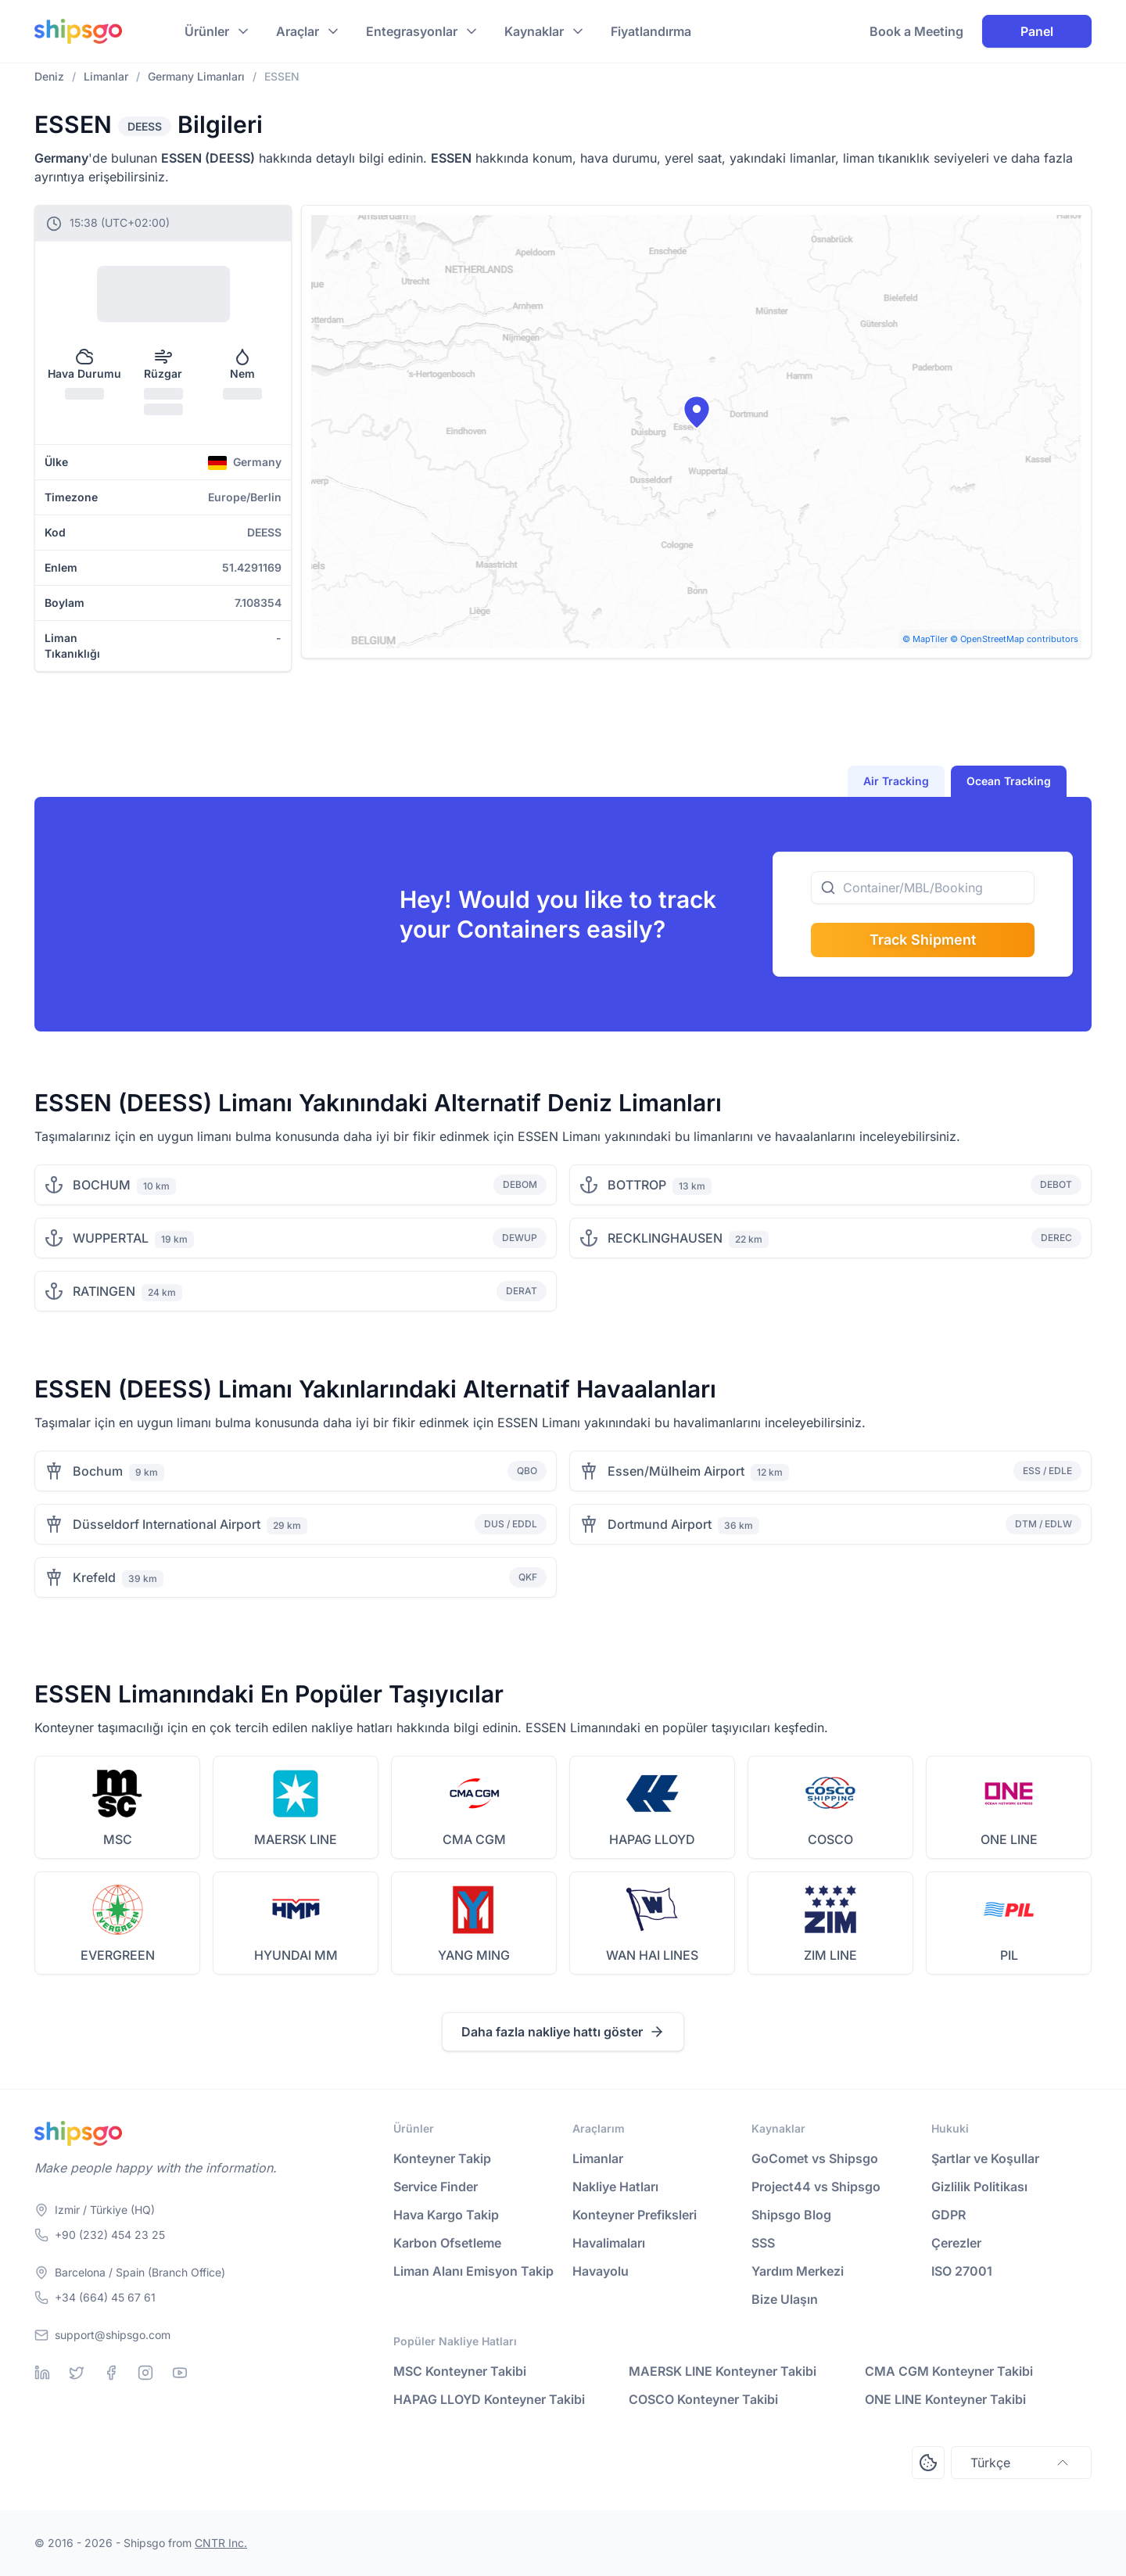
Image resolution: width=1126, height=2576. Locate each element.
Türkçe (1021, 2462)
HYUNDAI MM (296, 1955)
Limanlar (597, 2158)
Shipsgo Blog (791, 2215)
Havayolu (600, 2271)
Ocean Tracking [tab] (1008, 781)
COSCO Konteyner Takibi (703, 2399)
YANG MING (474, 1955)
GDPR (948, 2215)
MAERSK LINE (295, 1839)
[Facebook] (111, 2372)
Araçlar (297, 31)
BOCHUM (102, 1185)
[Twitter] (76, 2372)
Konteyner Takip (442, 2158)
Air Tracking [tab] (896, 781)
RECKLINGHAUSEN (665, 1238)
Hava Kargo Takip (446, 2215)
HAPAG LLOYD (652, 1839)
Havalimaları (608, 2243)
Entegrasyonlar (411, 31)
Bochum (98, 1471)
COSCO (830, 1839)
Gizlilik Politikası (979, 2186)
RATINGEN (104, 1291)
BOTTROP (637, 1185)
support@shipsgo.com (112, 2334)
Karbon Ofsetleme (447, 2243)
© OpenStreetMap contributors (1014, 638)
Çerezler (956, 2243)
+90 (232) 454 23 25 (110, 2234)
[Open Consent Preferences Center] (928, 2462)
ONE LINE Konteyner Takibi (945, 2399)
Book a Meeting (916, 31)
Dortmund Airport (660, 1524)
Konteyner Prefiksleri (634, 2215)
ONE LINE (1009, 1839)
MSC (117, 1839)
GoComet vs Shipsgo (814, 2158)
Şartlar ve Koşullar (985, 2158)
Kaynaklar (534, 31)
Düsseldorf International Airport (166, 1524)
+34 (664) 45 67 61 (105, 2297)
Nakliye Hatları (615, 2186)
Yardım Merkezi (797, 2271)
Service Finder (435, 2186)
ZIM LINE (830, 1955)
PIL (1009, 1955)
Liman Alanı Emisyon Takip (473, 2271)
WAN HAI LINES (652, 1955)
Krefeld (94, 1577)
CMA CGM (474, 1839)
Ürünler (207, 31)
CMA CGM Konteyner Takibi (949, 2371)
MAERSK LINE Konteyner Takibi (722, 2371)
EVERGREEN (118, 1955)
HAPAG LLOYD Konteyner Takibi (489, 2399)
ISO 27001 (961, 2271)
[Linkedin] (42, 2372)
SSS (763, 2243)
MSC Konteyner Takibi (459, 2371)
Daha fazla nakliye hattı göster (563, 2032)
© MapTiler (925, 638)
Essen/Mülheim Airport (676, 1471)
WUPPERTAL (111, 1238)
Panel (1036, 31)
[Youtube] (180, 2372)
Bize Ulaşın (784, 2299)
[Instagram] (145, 2372)
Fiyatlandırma (651, 31)
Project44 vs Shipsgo (815, 2186)
